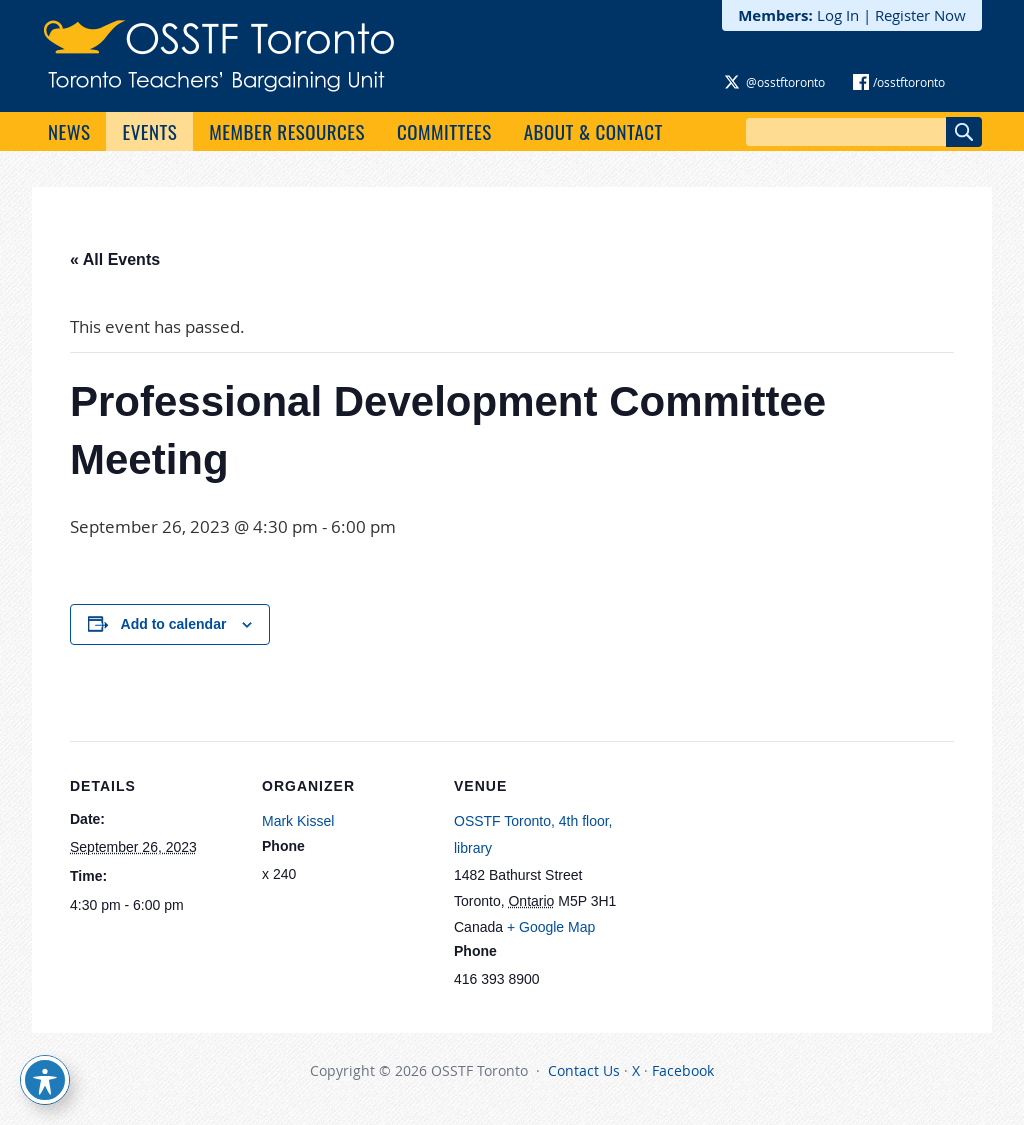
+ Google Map (551, 927)
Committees (444, 131)
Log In (838, 15)
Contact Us (584, 1070)
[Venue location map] (751, 878)
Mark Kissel (298, 821)
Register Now (920, 15)
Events (149, 131)
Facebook (683, 1070)
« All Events (115, 259)
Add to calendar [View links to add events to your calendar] (174, 624)
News (69, 131)
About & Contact (593, 131)
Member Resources (287, 131)
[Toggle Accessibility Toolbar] (45, 1080)
